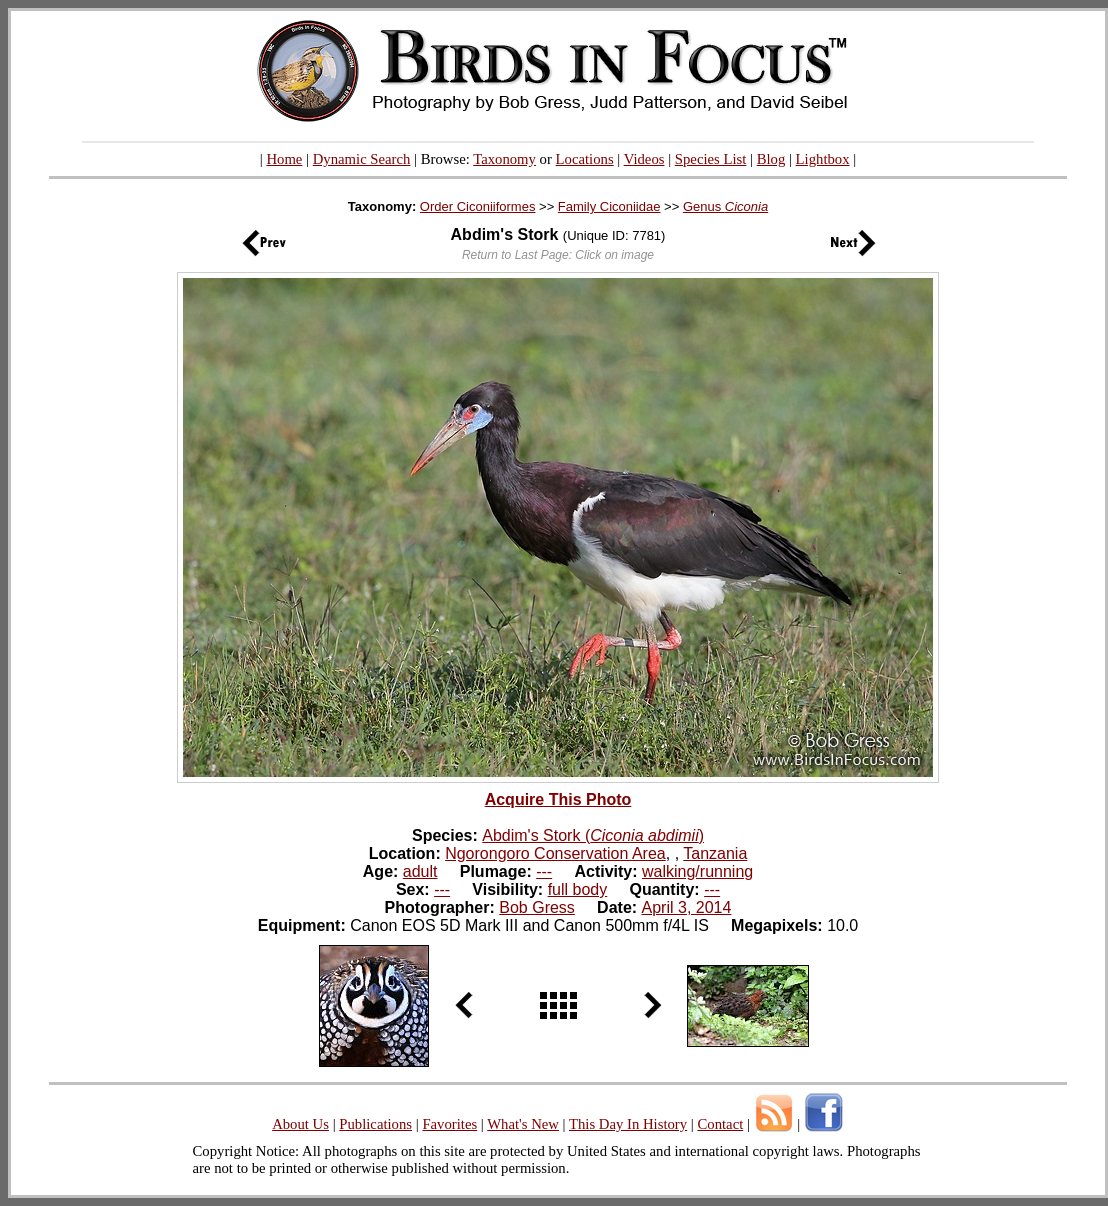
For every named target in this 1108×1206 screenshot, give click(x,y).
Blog (771, 159)
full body (578, 889)
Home (284, 159)
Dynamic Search (362, 159)
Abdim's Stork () (593, 835)
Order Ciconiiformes (478, 206)
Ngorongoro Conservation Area (555, 853)
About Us (300, 1124)
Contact (720, 1124)
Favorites (449, 1124)
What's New (523, 1124)
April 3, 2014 (687, 907)
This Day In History (628, 1124)
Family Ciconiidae (609, 206)
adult (420, 871)
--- (544, 871)
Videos (644, 159)
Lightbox (823, 159)
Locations (585, 159)
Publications (375, 1124)
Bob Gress (537, 907)
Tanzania (715, 853)
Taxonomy (504, 159)
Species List (711, 159)
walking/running (697, 871)
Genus (725, 206)
